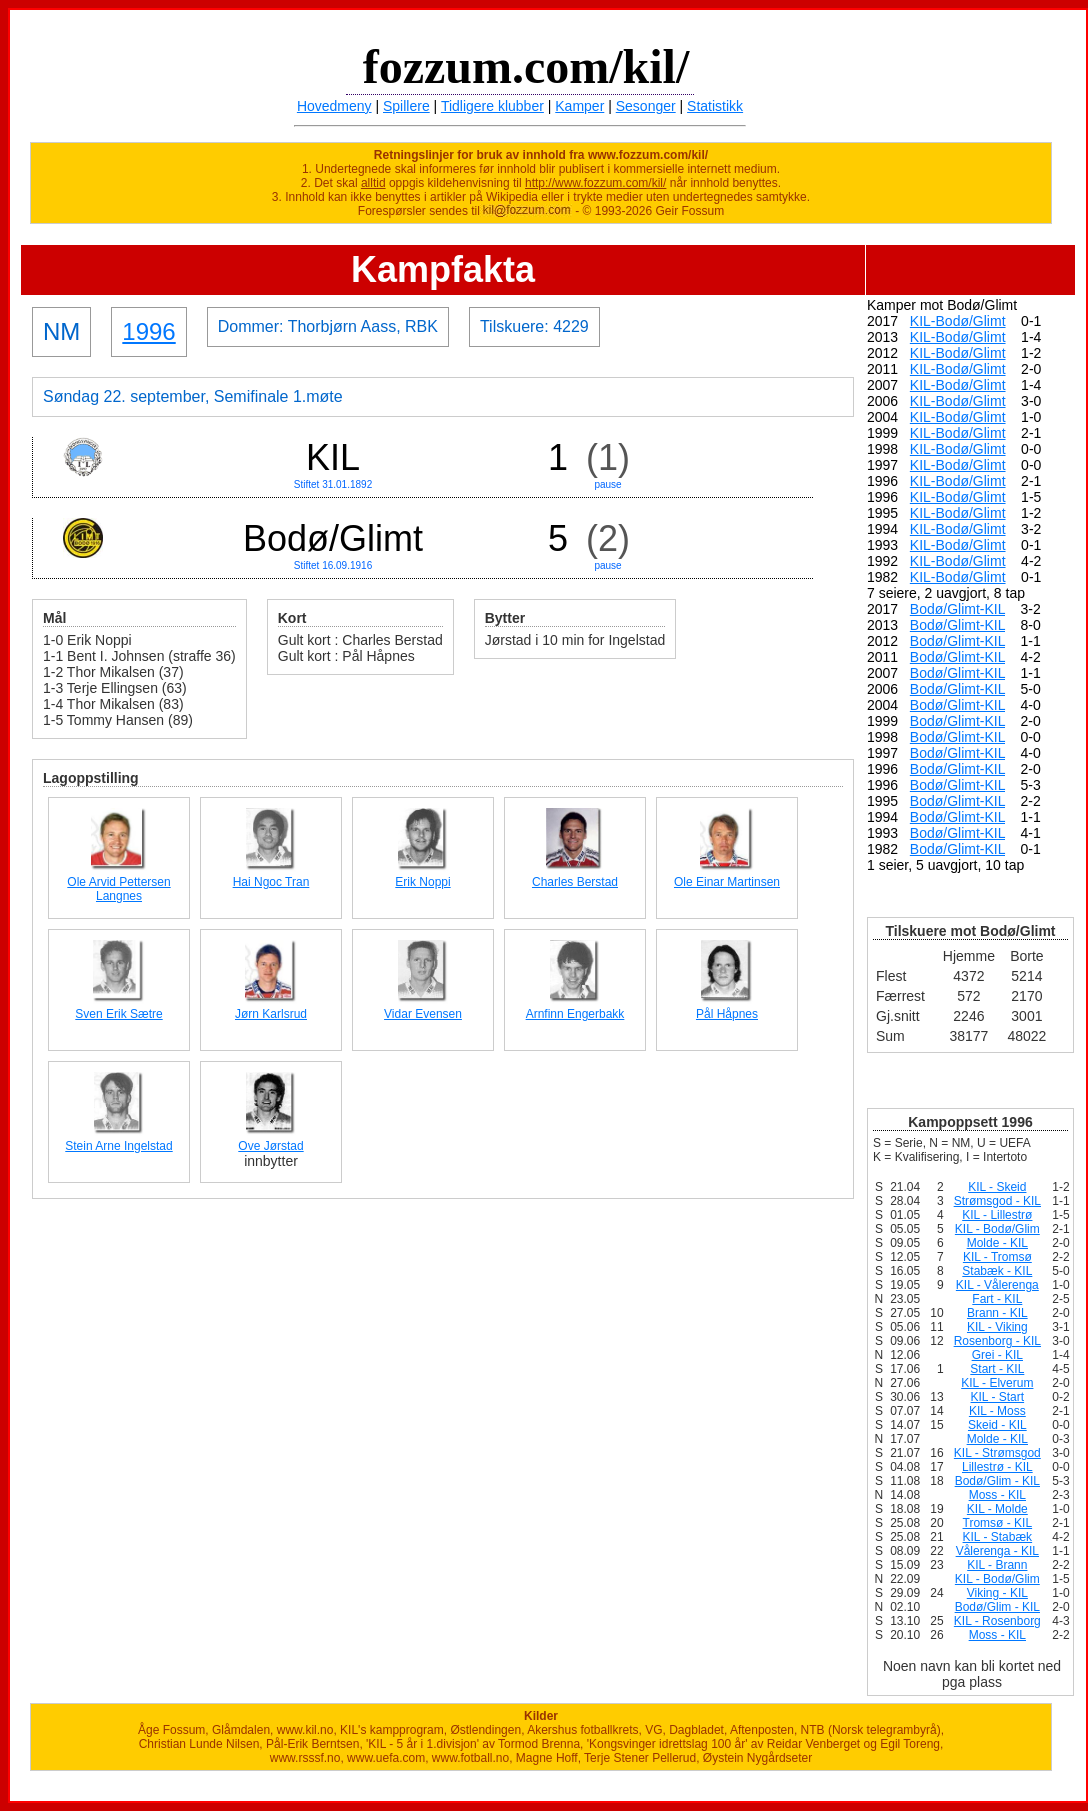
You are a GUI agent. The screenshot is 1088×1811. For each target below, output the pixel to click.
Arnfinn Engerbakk (575, 1014)
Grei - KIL (997, 1355)
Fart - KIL (997, 1299)
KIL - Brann (997, 1565)
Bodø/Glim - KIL (997, 1481)
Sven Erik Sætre (118, 1014)
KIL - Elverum (997, 1383)
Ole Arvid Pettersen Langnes (118, 889)
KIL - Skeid (997, 1187)
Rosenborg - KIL (997, 1341)
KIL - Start (998, 1397)
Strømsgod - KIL (997, 1201)
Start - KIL (997, 1369)
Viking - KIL (997, 1593)
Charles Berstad (575, 882)
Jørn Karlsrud (271, 1014)
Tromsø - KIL (998, 1523)
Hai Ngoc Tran (271, 882)
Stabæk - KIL (997, 1271)
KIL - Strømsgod (997, 1453)
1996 (148, 331)
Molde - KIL (997, 1243)
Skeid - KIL (997, 1425)
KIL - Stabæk (998, 1537)
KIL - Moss (997, 1411)
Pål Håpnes (727, 1014)
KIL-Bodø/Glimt (958, 321)
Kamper (579, 106)
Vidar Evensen (423, 1014)
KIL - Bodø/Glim (997, 1229)
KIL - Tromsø (997, 1257)
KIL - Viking (997, 1327)
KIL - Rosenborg (997, 1621)
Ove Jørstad (270, 1146)
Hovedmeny (334, 106)
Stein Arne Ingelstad (118, 1146)
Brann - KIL (997, 1313)
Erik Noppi (422, 882)
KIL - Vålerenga (997, 1285)
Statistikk (715, 106)
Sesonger (646, 106)
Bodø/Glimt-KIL (957, 609)
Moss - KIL (997, 1495)
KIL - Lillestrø (997, 1215)
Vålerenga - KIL (997, 1551)
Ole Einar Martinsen (727, 882)
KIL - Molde (997, 1509)
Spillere (406, 106)
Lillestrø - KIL (997, 1467)
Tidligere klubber (492, 106)
